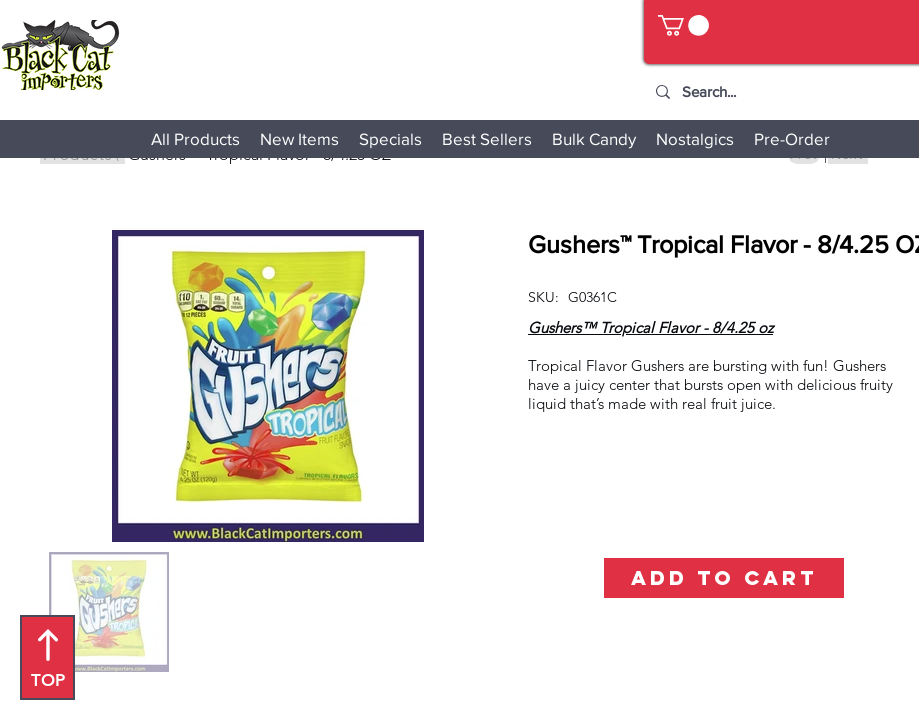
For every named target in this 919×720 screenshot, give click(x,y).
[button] (683, 25)
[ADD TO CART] (724, 578)
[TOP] (47, 657)
